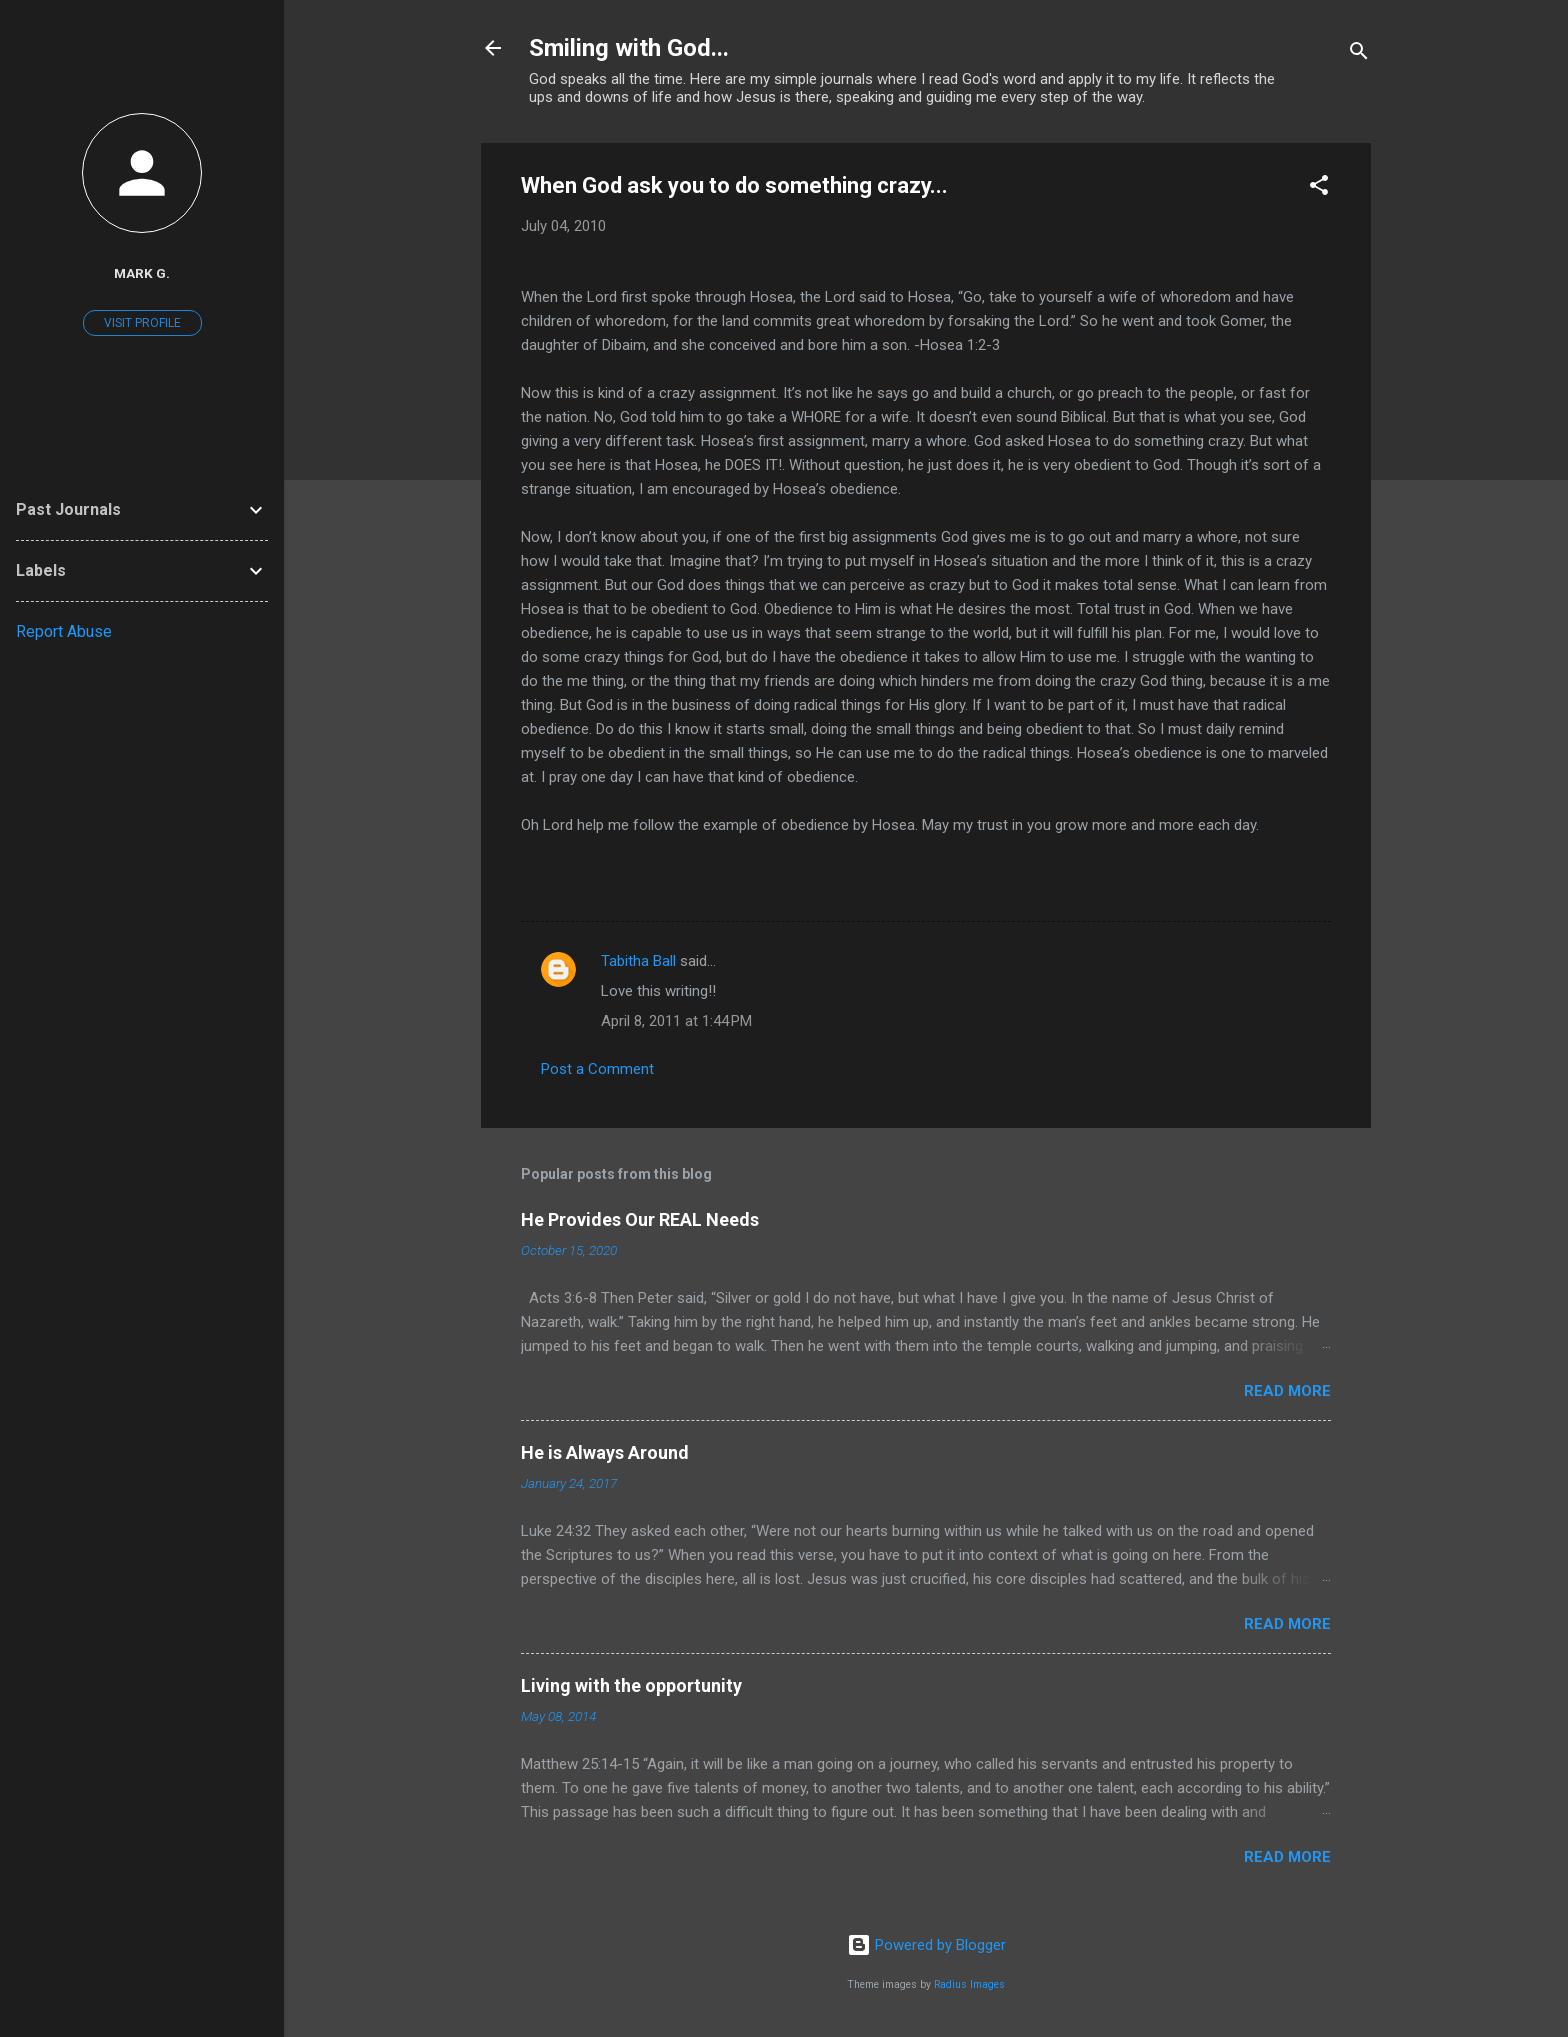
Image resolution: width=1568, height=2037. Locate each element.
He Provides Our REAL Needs (640, 1219)
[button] (1319, 188)
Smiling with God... (629, 48)
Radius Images (969, 1984)
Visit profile (142, 323)
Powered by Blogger (926, 1945)
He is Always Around (605, 1452)
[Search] (1359, 54)
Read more (1287, 1391)
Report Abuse (64, 631)
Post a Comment (597, 1069)
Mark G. (142, 273)
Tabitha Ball (638, 961)
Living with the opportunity (631, 1685)
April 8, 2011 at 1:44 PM (676, 1021)
